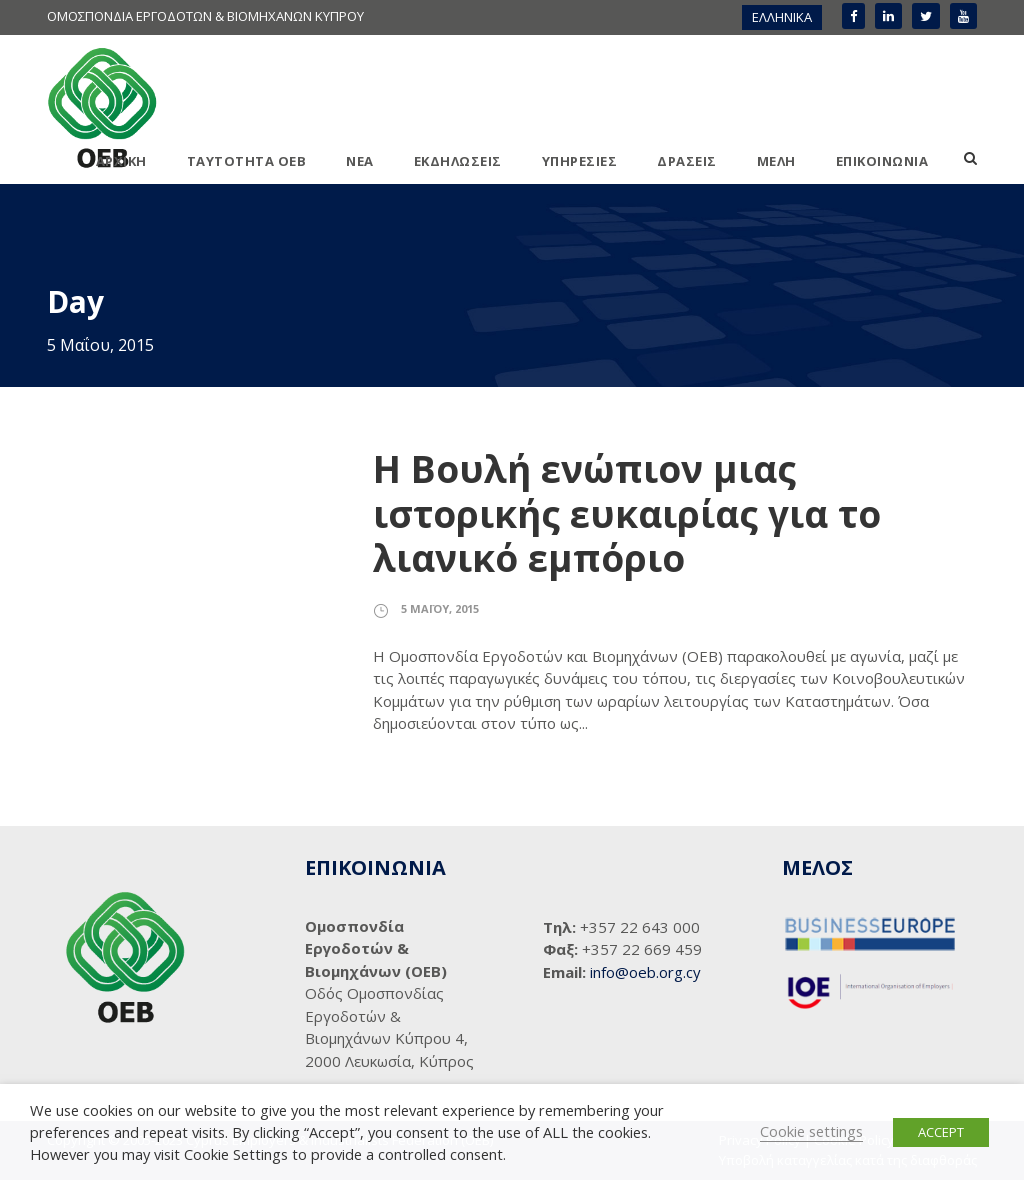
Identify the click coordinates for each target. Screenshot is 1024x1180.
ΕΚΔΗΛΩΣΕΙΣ (458, 161)
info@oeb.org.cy (645, 972)
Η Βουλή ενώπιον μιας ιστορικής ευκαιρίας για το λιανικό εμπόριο (627, 513)
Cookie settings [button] (811, 1131)
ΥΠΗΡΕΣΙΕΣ (580, 161)
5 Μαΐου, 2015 (440, 608)
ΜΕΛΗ (776, 161)
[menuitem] (782, 17)
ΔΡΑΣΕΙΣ (687, 161)
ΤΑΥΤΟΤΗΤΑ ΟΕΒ (247, 161)
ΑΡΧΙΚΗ (121, 161)
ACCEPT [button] (941, 1132)
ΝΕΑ (360, 161)
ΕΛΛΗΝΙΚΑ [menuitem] (782, 17)
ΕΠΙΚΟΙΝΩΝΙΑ (882, 161)
